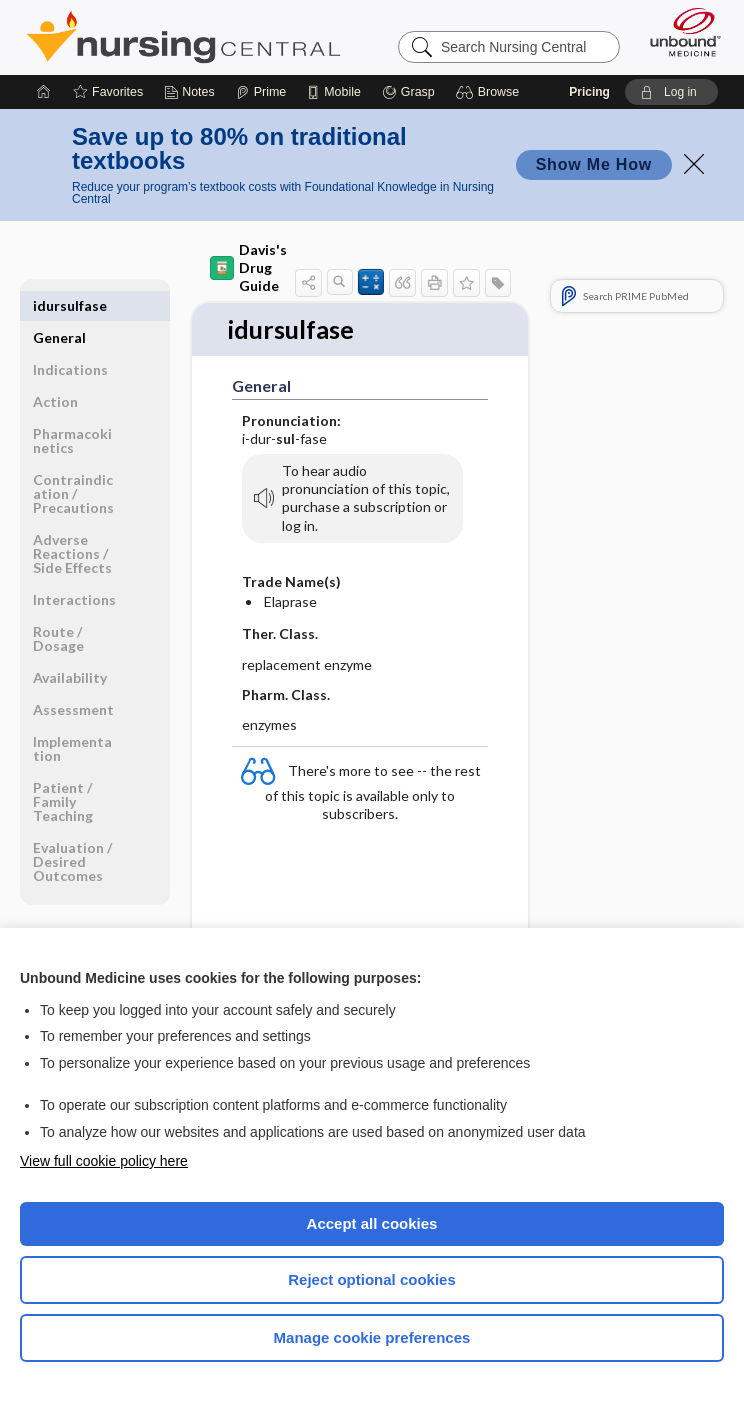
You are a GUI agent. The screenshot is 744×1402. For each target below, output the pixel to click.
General (59, 305)
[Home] (44, 92)
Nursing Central (183, 37)
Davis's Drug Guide (248, 267)
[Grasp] (408, 92)
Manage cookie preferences (372, 1337)
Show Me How (594, 164)
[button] (490, 92)
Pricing (589, 92)
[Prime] (261, 92)
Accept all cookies (372, 1223)
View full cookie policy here (104, 1161)
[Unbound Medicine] (679, 32)
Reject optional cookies (372, 1279)
